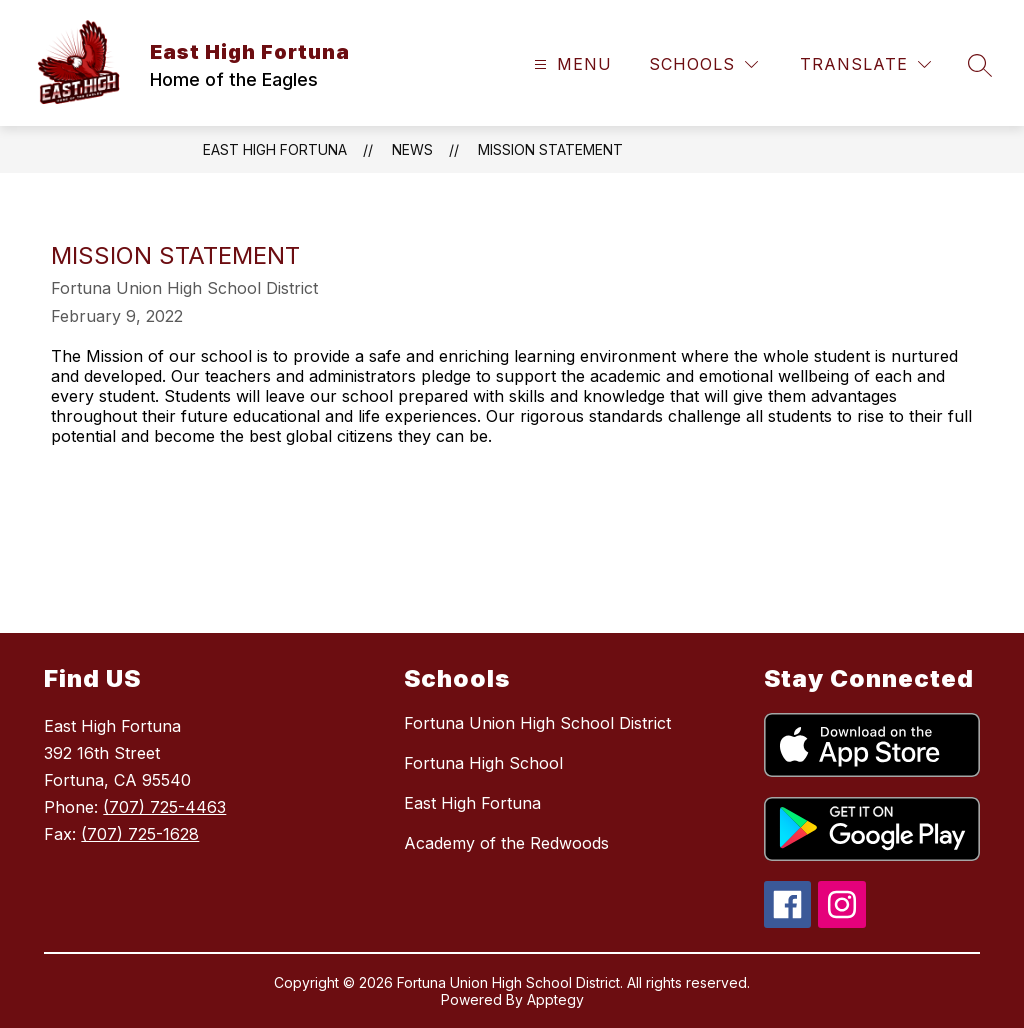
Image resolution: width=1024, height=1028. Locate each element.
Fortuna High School (483, 763)
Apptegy (555, 999)
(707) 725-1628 (140, 834)
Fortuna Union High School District (537, 723)
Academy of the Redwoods (506, 843)
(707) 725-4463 (164, 807)
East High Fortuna (275, 149)
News (412, 149)
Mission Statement (550, 149)
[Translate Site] (865, 64)
